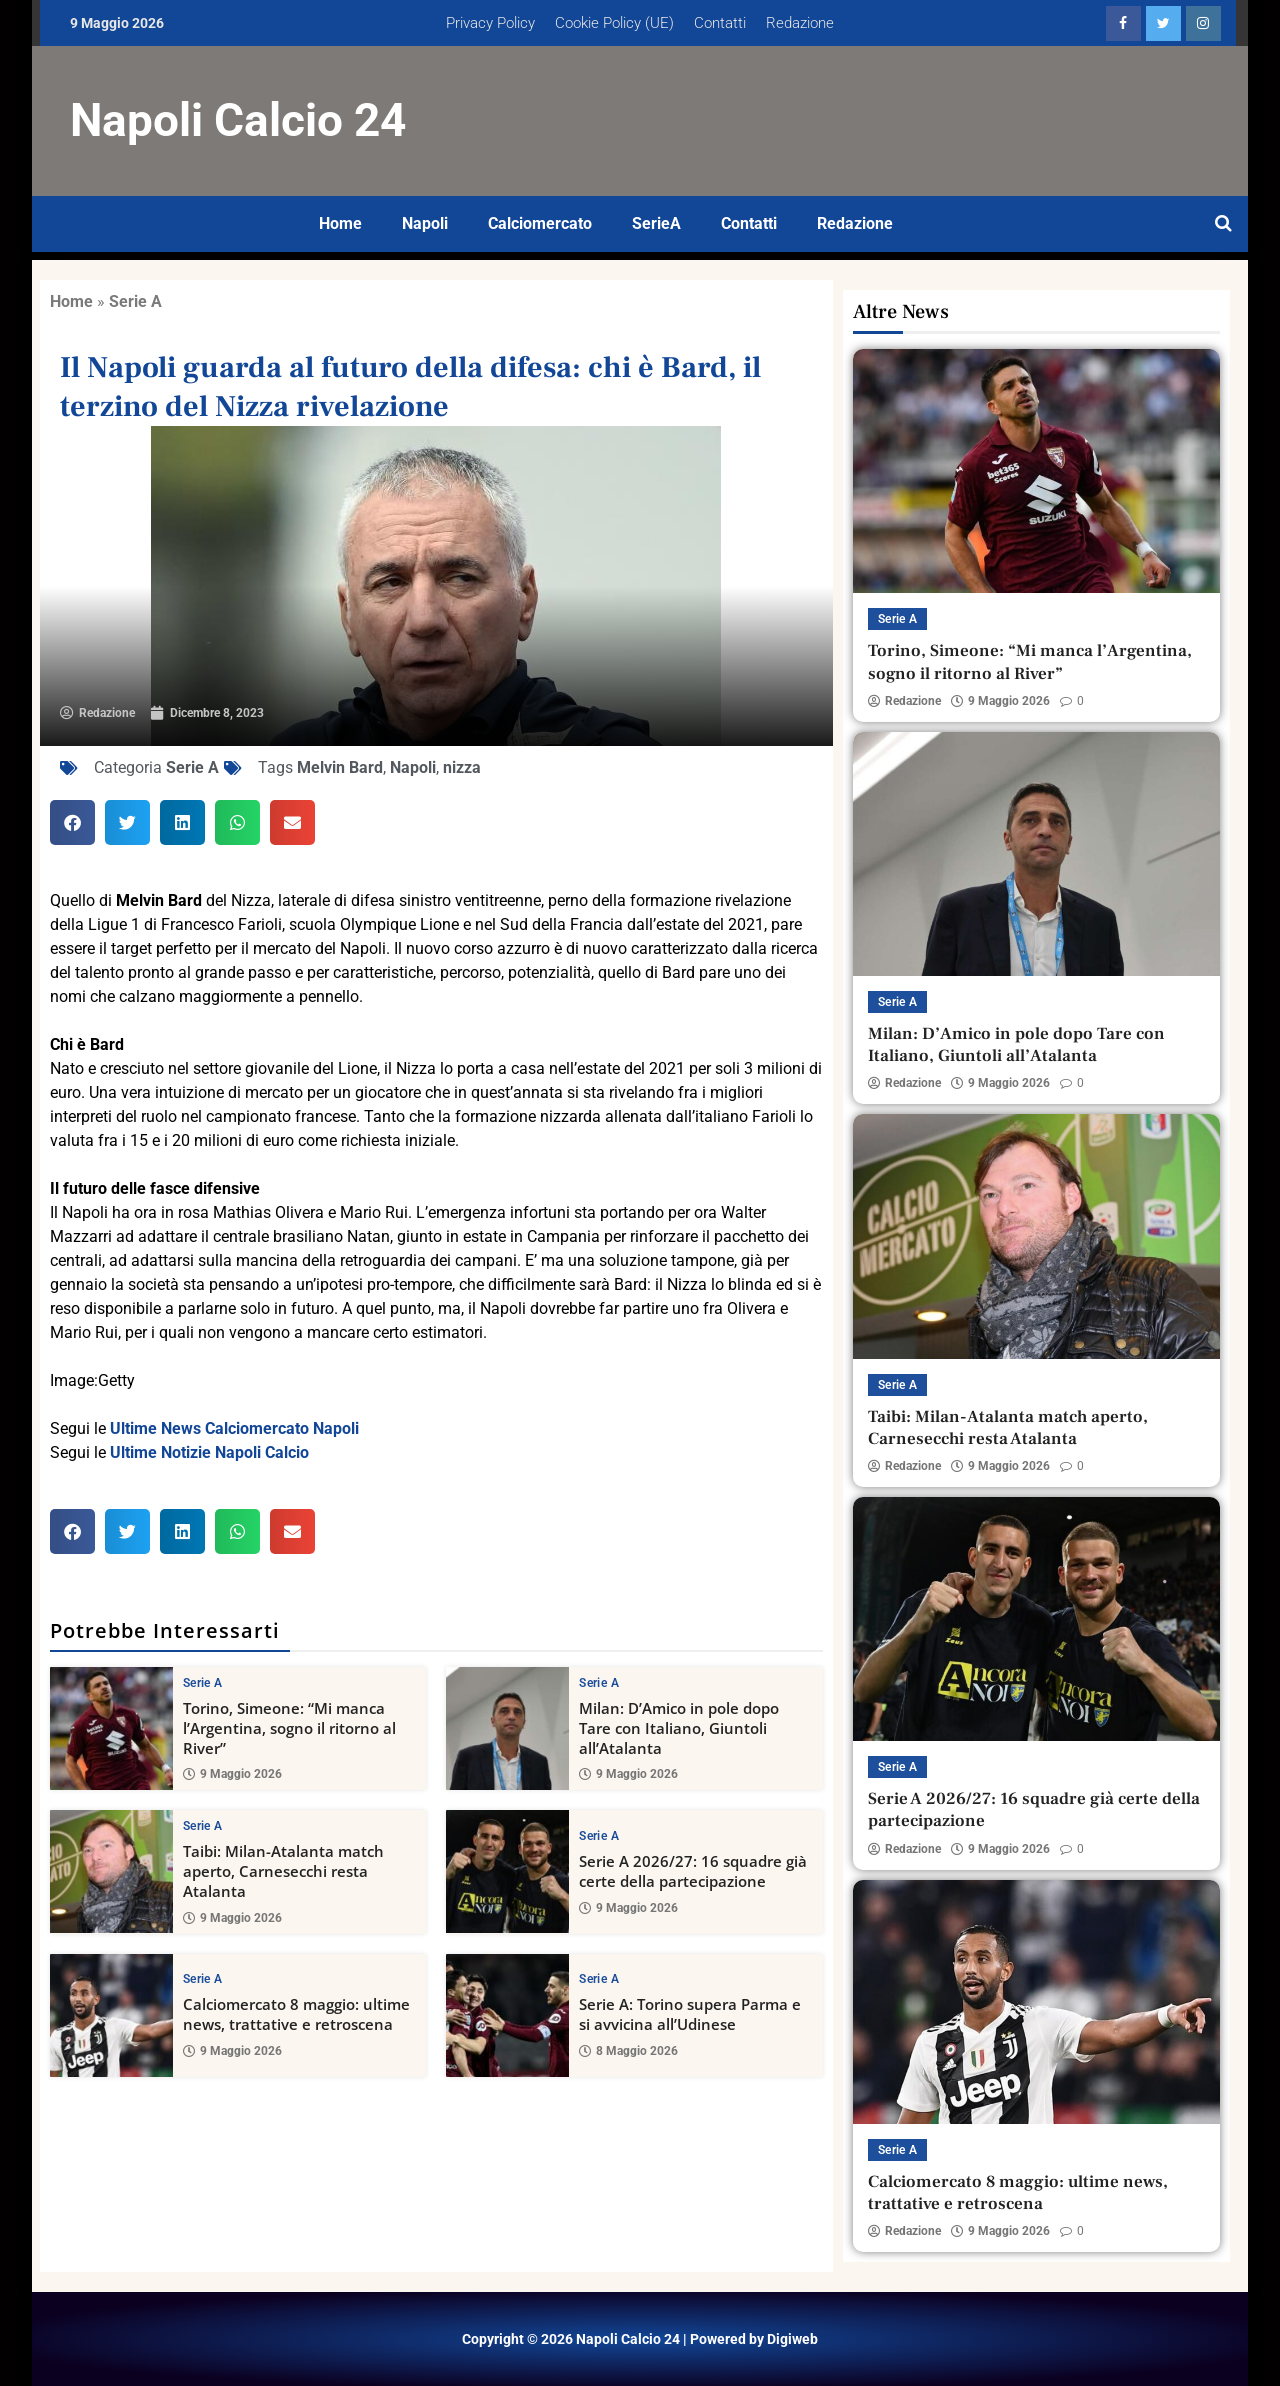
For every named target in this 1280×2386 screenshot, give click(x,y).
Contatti (720, 23)
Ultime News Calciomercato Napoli (234, 1428)
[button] (72, 822)
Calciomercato (540, 223)
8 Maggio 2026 (628, 2051)
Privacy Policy (490, 23)
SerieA (656, 223)
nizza (462, 767)
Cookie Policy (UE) (614, 23)
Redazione (800, 23)
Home (340, 223)
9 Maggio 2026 (232, 1774)
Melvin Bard (340, 767)
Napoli (425, 223)
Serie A (135, 301)
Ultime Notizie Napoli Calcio (209, 1452)
